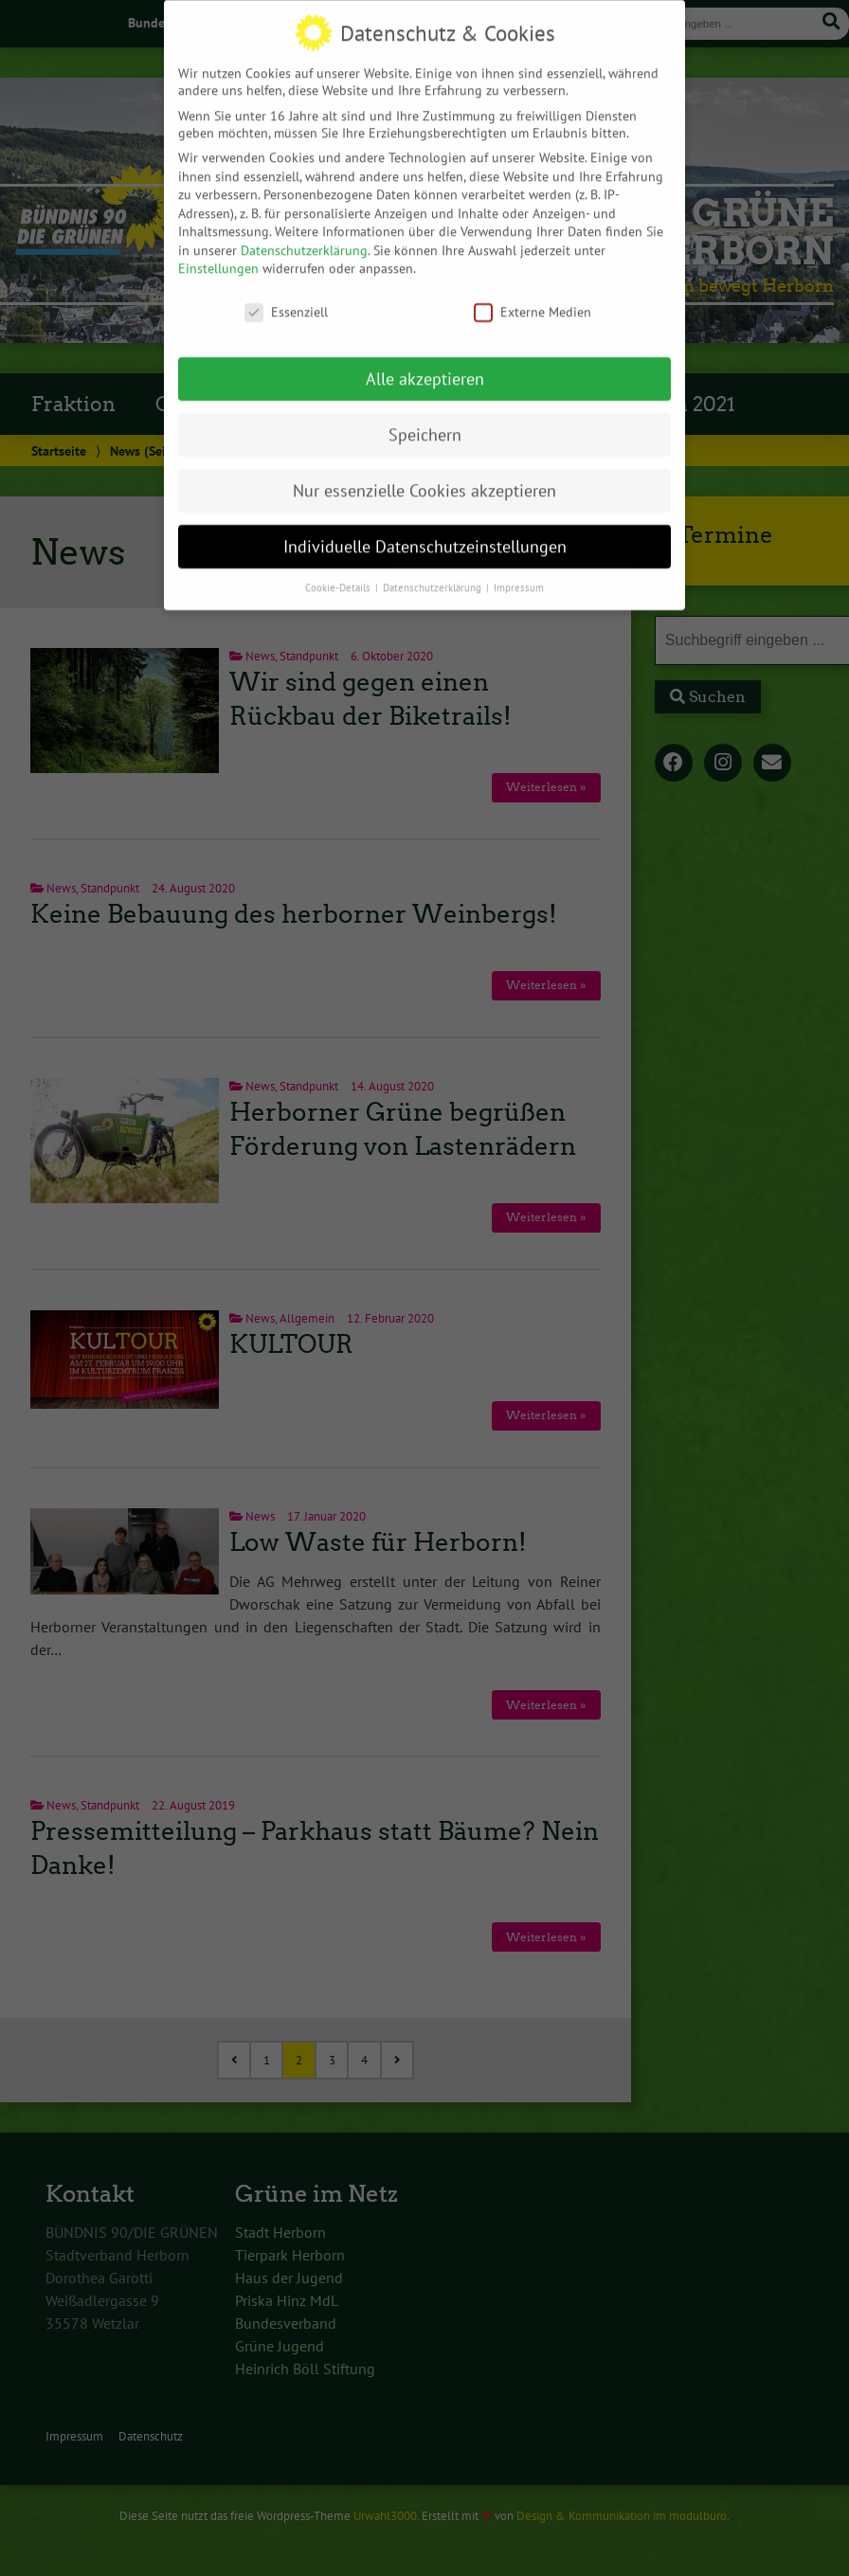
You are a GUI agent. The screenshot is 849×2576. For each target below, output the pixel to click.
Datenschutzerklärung (304, 225)
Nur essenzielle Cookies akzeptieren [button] (424, 466)
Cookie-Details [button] (339, 562)
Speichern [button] (424, 410)
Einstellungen (218, 244)
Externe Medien (532, 288)
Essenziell (286, 288)
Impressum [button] (519, 562)
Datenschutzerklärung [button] (433, 562)
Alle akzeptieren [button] (425, 354)
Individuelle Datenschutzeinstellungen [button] (425, 521)
